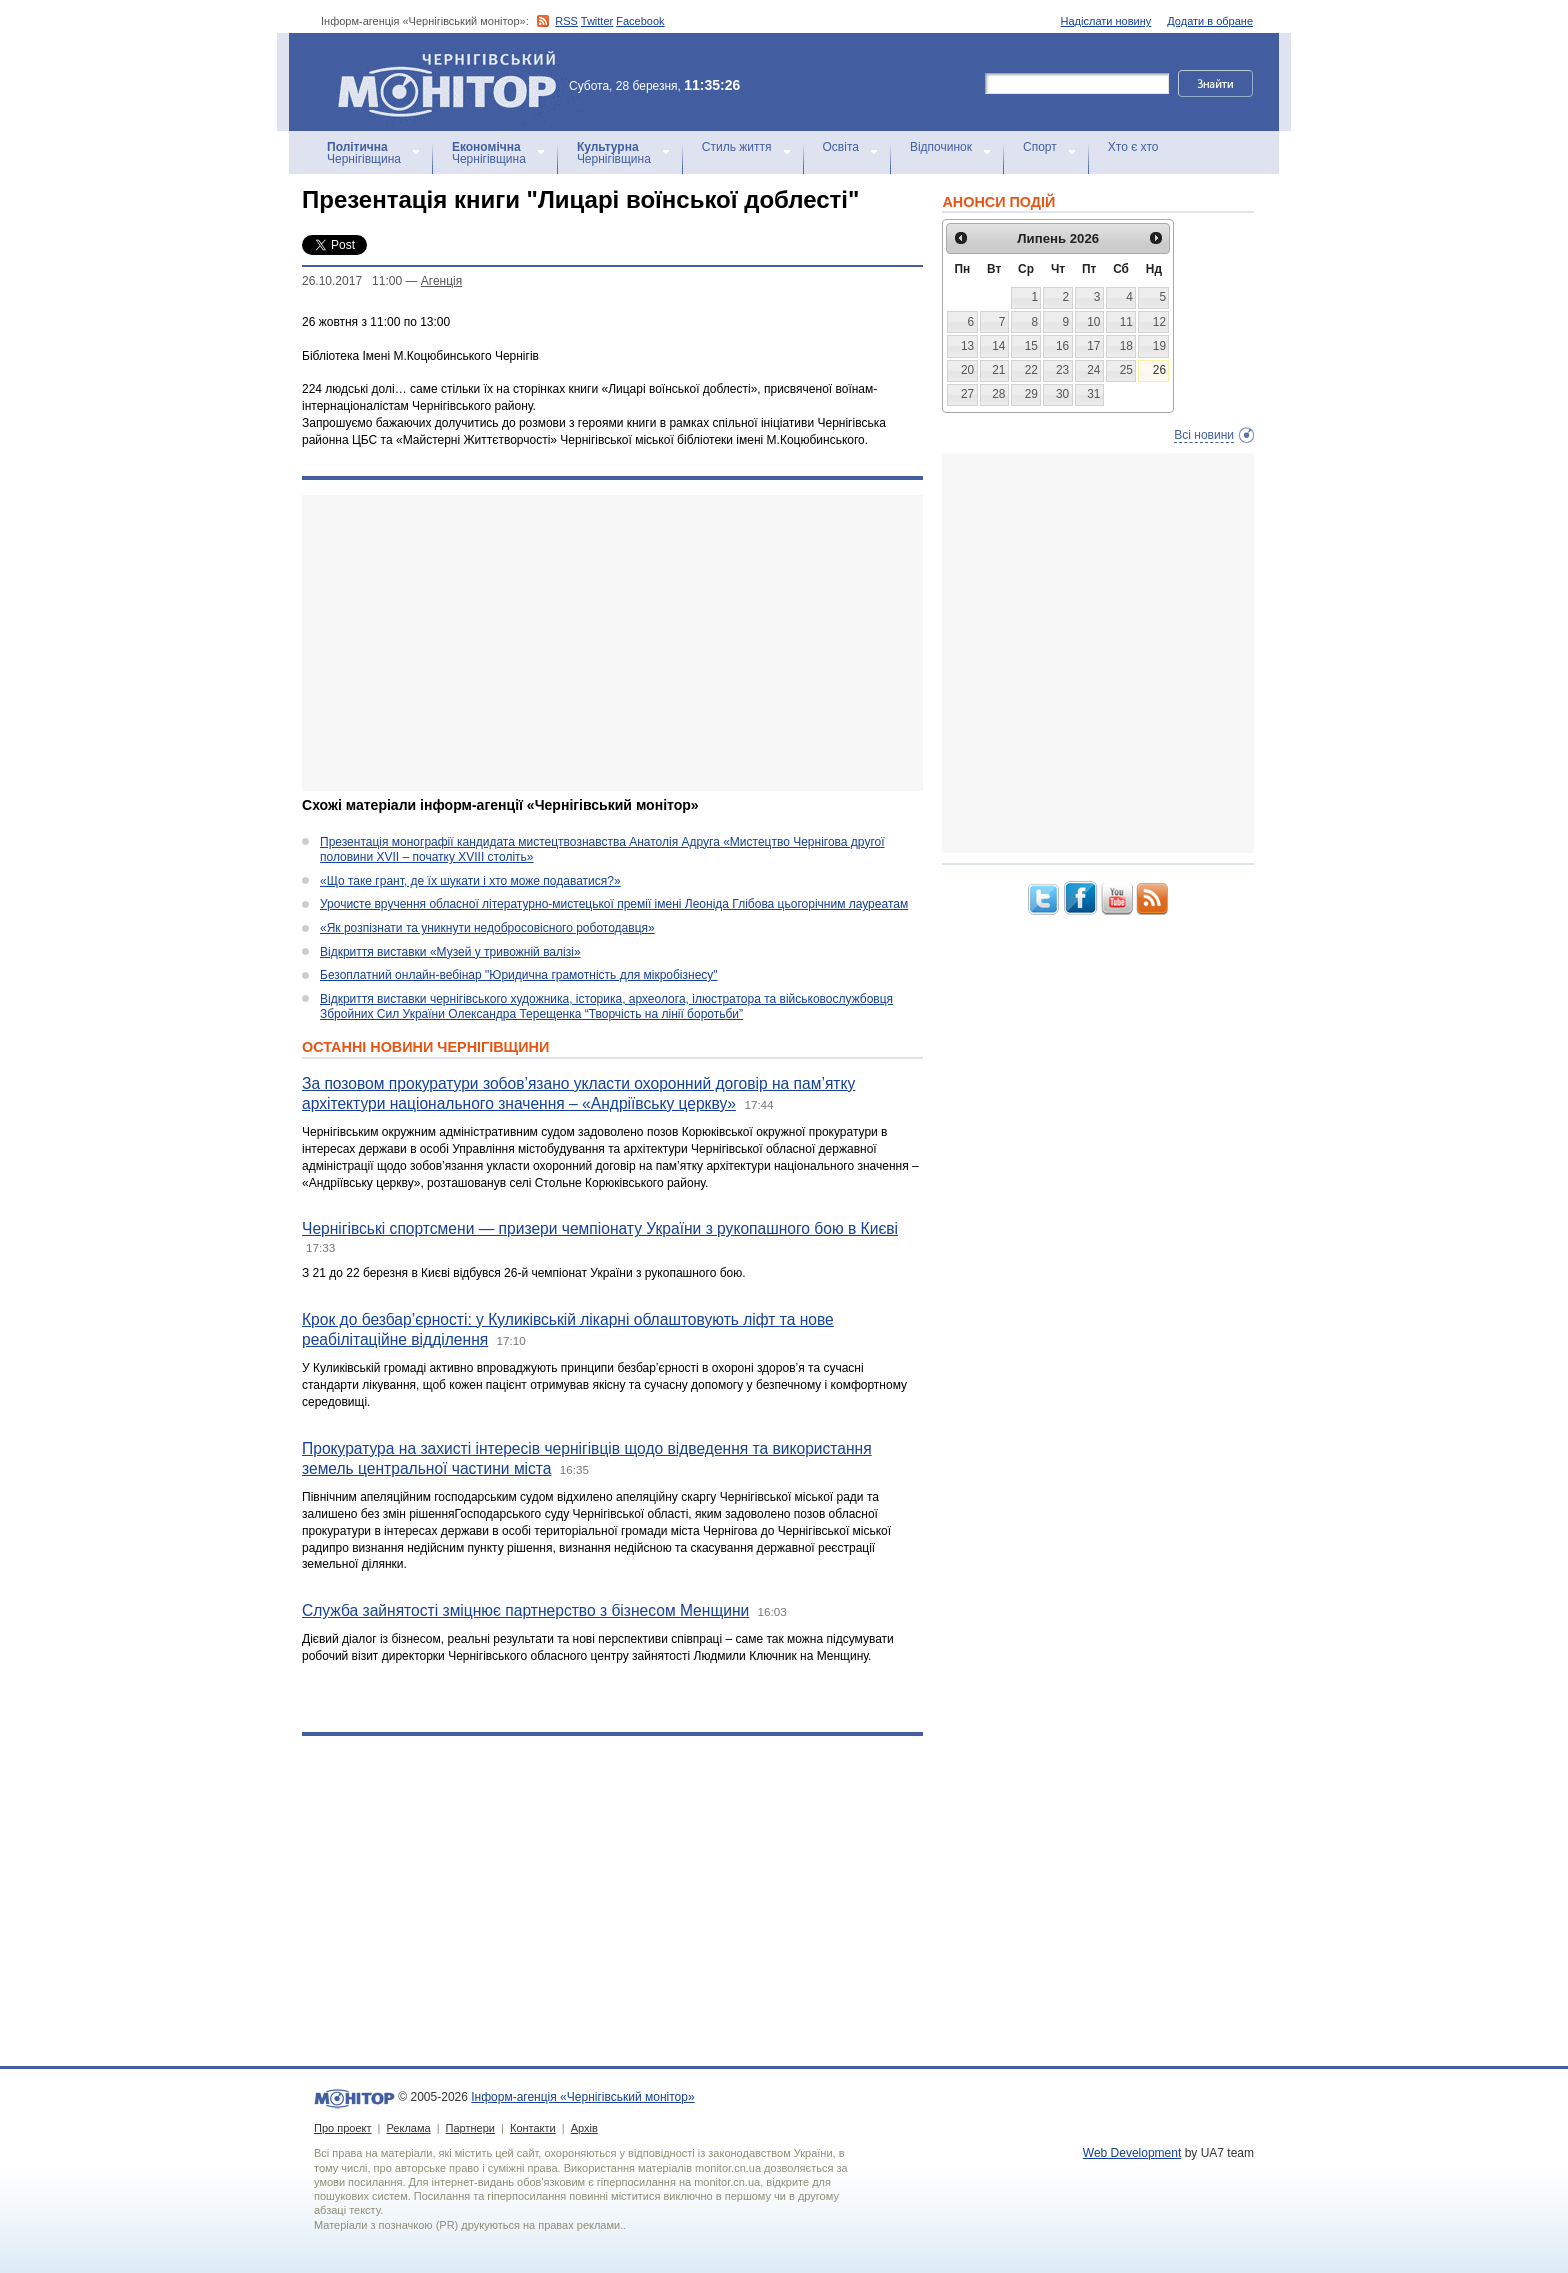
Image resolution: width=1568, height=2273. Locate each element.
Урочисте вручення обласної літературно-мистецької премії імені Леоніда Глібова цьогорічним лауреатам (614, 904)
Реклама (408, 2128)
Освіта (841, 147)
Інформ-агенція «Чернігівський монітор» (454, 82)
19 (1159, 346)
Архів (584, 2128)
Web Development (1132, 2153)
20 (967, 370)
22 (1031, 370)
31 (1093, 394)
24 (1093, 370)
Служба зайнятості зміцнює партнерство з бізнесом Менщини (525, 1610)
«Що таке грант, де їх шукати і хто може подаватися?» (470, 881)
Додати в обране (1210, 21)
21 (998, 370)
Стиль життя (737, 147)
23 (1062, 370)
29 (1031, 394)
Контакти (533, 2128)
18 (1126, 346)
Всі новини (1204, 435)
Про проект (342, 2128)
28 (998, 394)
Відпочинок (941, 147)
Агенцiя (441, 281)
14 (998, 346)
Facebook (640, 21)
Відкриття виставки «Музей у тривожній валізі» (450, 952)
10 (1093, 322)
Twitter (597, 21)
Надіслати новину (1106, 21)
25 (1126, 370)
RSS (566, 21)
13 (967, 346)
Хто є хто (1133, 147)
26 (1159, 370)
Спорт (1040, 147)
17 (1093, 346)
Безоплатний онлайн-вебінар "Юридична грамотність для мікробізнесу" (519, 975)
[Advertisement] (612, 643)
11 (1126, 322)
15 (1031, 346)
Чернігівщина (364, 153)
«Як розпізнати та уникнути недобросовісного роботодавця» (487, 928)
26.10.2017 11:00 (352, 281)
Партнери (470, 2128)
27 (967, 394)
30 (1062, 394)
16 (1062, 346)
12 (1159, 322)
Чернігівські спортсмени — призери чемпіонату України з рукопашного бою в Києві (600, 1228)
